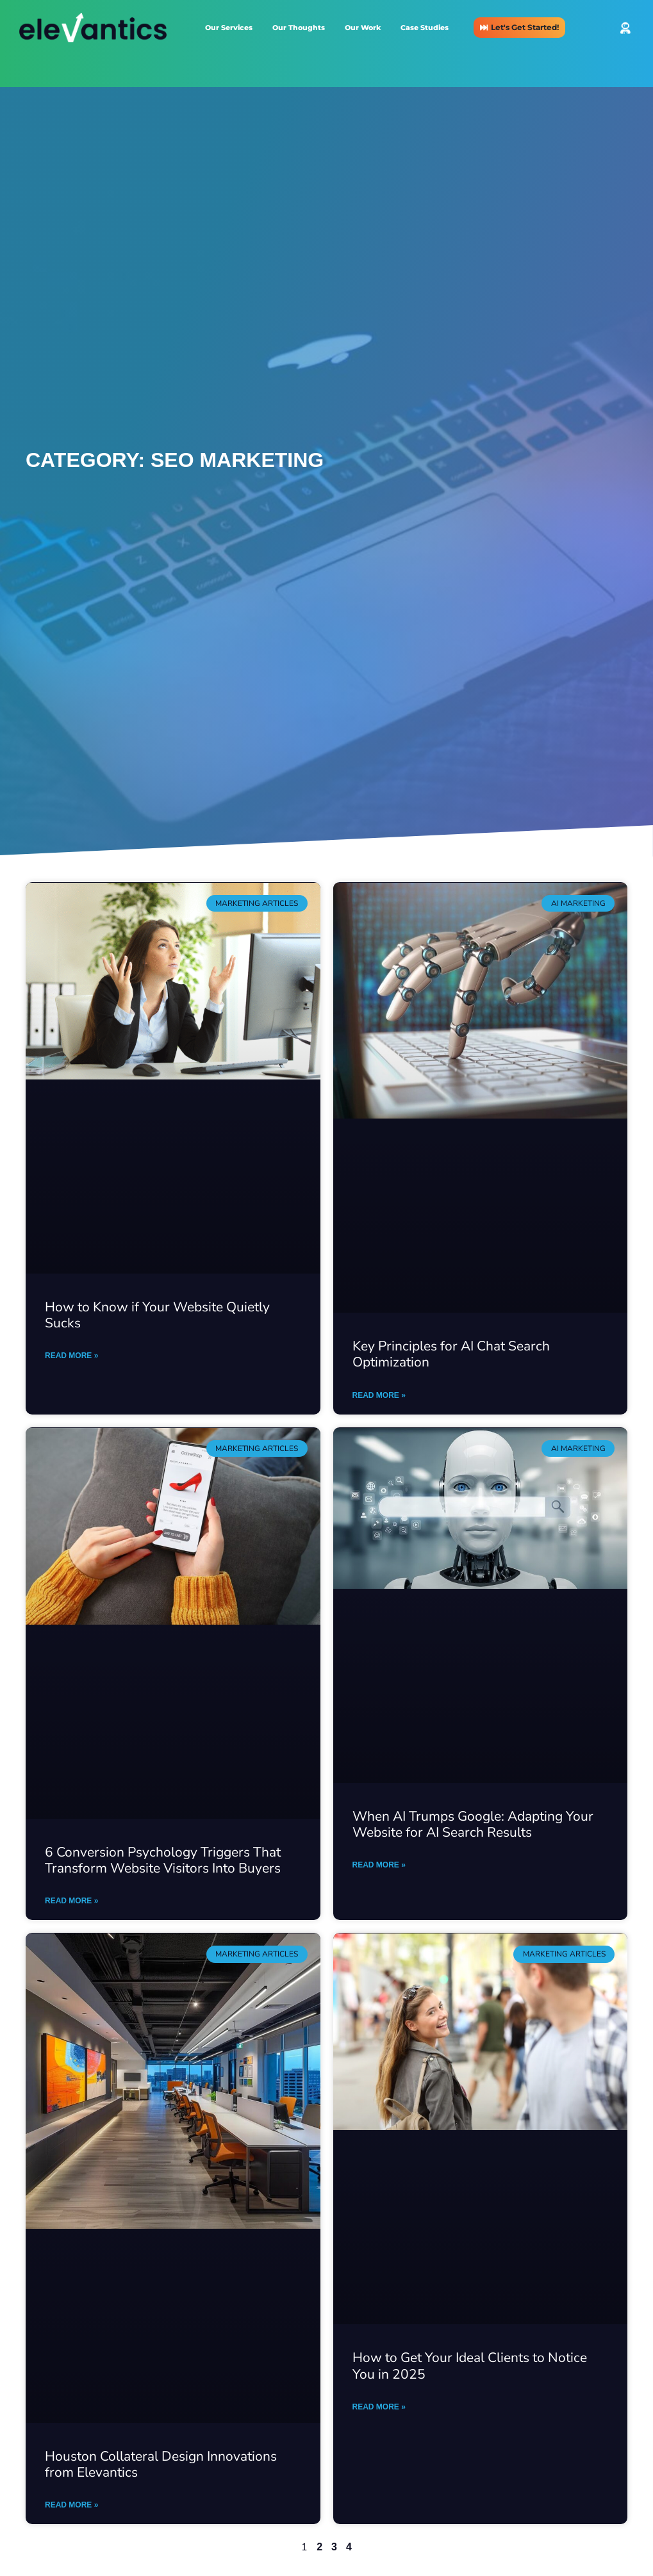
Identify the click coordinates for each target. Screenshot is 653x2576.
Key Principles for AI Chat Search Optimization (451, 1354)
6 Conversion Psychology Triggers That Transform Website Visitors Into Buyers (163, 1860)
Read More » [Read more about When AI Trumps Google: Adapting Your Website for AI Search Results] (379, 1864)
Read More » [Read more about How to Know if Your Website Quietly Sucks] (71, 1355)
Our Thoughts (298, 27)
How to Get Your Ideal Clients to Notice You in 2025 (469, 2366)
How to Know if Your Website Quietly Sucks (157, 1315)
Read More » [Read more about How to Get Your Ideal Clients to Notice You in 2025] (379, 2406)
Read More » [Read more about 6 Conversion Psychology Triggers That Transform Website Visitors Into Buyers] (71, 1900)
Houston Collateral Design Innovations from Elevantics (161, 2464)
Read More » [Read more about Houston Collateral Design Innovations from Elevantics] (71, 2504)
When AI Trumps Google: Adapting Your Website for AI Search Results (472, 1824)
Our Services (228, 27)
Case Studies (425, 27)
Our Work (363, 27)
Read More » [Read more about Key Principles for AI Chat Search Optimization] (379, 1395)
